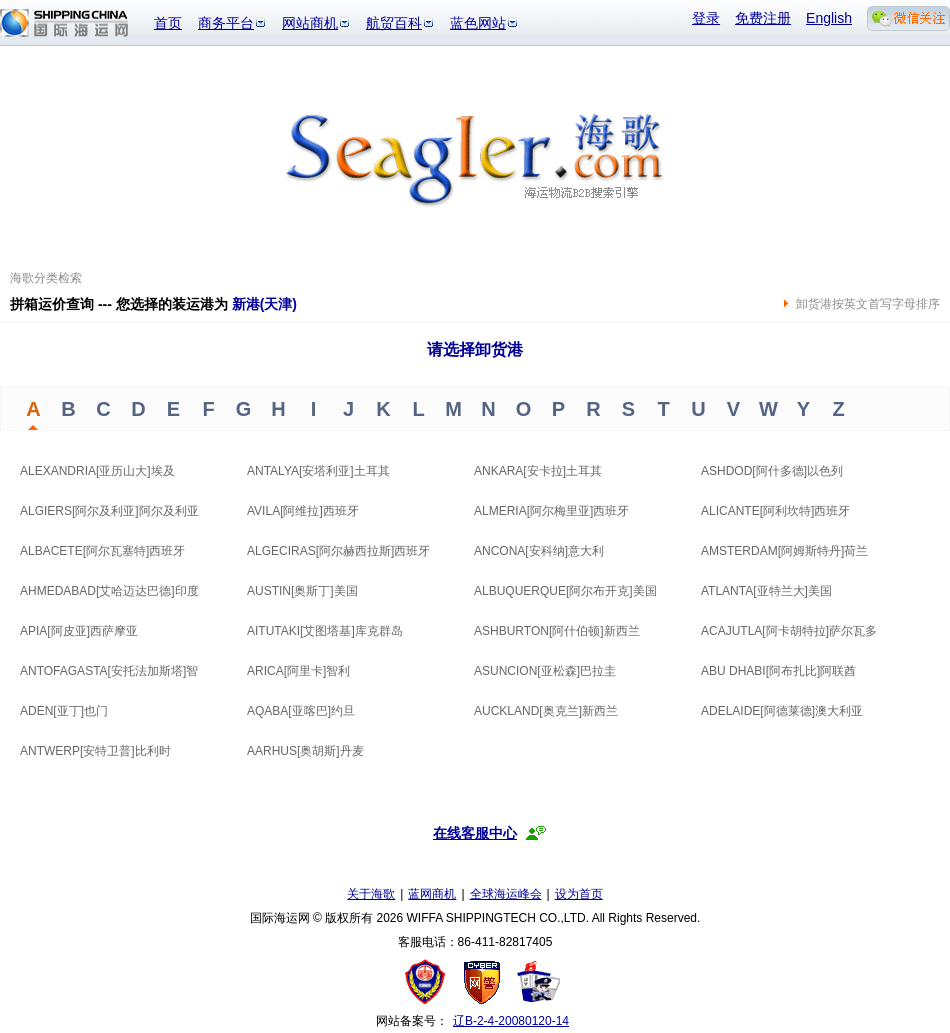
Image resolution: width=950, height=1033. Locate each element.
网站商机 (310, 23)
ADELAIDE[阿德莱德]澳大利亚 (782, 711)
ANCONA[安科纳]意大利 (539, 551)
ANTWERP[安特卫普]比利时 (95, 751)
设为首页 (579, 894)
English (829, 18)
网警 (482, 981)
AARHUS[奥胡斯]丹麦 (305, 751)
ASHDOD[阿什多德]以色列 (772, 471)
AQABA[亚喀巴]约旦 (301, 711)
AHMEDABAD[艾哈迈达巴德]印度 (109, 591)
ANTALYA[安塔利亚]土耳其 (318, 471)
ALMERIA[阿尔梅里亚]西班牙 (551, 511)
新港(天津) (264, 304)
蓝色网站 (478, 23)
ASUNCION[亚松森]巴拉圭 (545, 671)
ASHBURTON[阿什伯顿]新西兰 (557, 631)
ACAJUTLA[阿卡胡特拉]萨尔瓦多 (789, 631)
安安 (537, 981)
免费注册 (763, 18)
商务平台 (226, 23)
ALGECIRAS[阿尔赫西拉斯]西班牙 (338, 551)
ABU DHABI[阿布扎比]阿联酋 (778, 671)
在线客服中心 (475, 833)
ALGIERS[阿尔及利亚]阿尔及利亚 (109, 511)
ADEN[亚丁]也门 (64, 711)
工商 (427, 981)
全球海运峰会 (506, 894)
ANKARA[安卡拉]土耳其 (538, 471)
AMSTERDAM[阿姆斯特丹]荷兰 (784, 551)
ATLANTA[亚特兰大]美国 (766, 591)
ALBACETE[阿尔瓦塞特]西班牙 (102, 551)
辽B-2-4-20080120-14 (511, 1021)
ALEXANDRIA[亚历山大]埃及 (97, 471)
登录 (706, 18)
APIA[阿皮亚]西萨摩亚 (79, 631)
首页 (168, 23)
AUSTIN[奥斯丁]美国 (302, 591)
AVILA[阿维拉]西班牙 (303, 511)
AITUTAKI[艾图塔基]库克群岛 (325, 631)
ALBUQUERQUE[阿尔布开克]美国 (565, 591)
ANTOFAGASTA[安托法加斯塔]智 (109, 671)
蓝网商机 (432, 894)
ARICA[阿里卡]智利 (298, 671)
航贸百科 (394, 23)
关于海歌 (371, 894)
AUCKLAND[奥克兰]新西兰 (546, 711)
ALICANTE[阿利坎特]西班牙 (775, 511)
